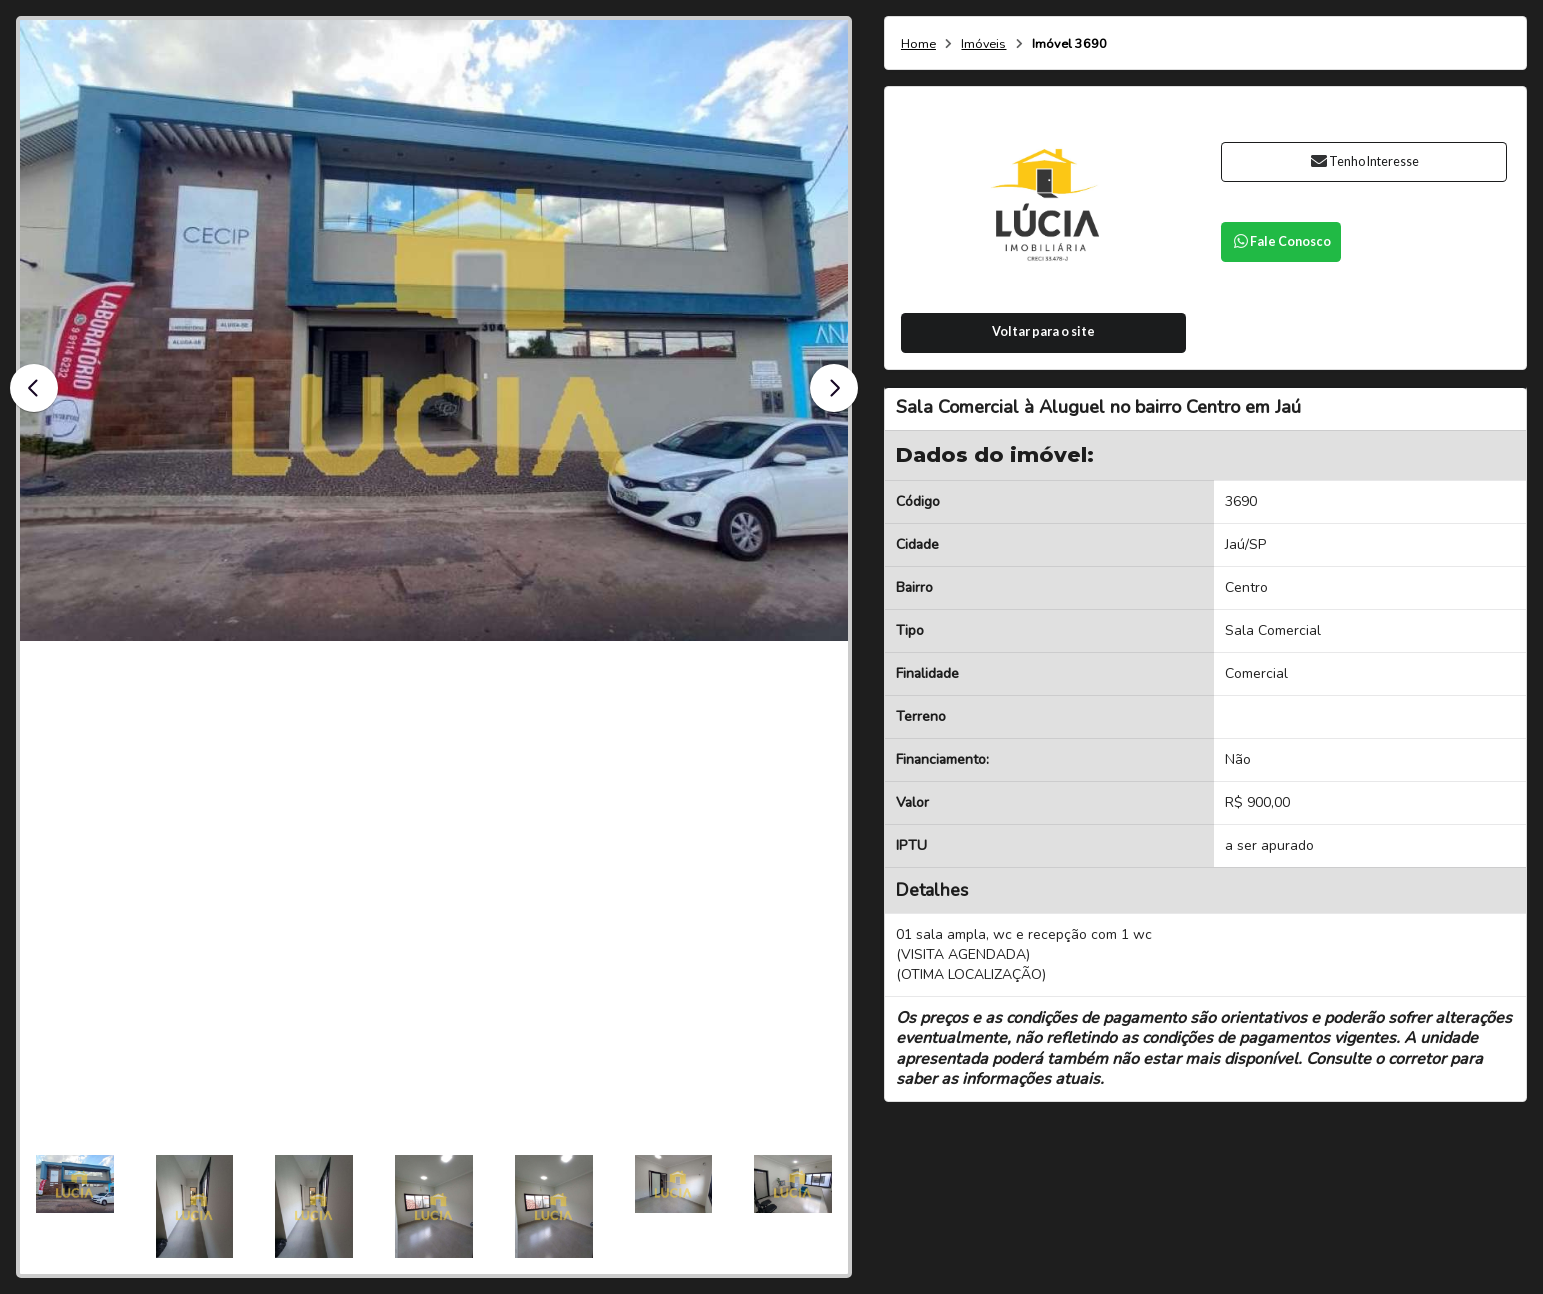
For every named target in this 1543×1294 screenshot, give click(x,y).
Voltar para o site (1043, 331)
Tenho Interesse (1364, 161)
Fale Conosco (1281, 241)
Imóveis (983, 44)
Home (918, 44)
